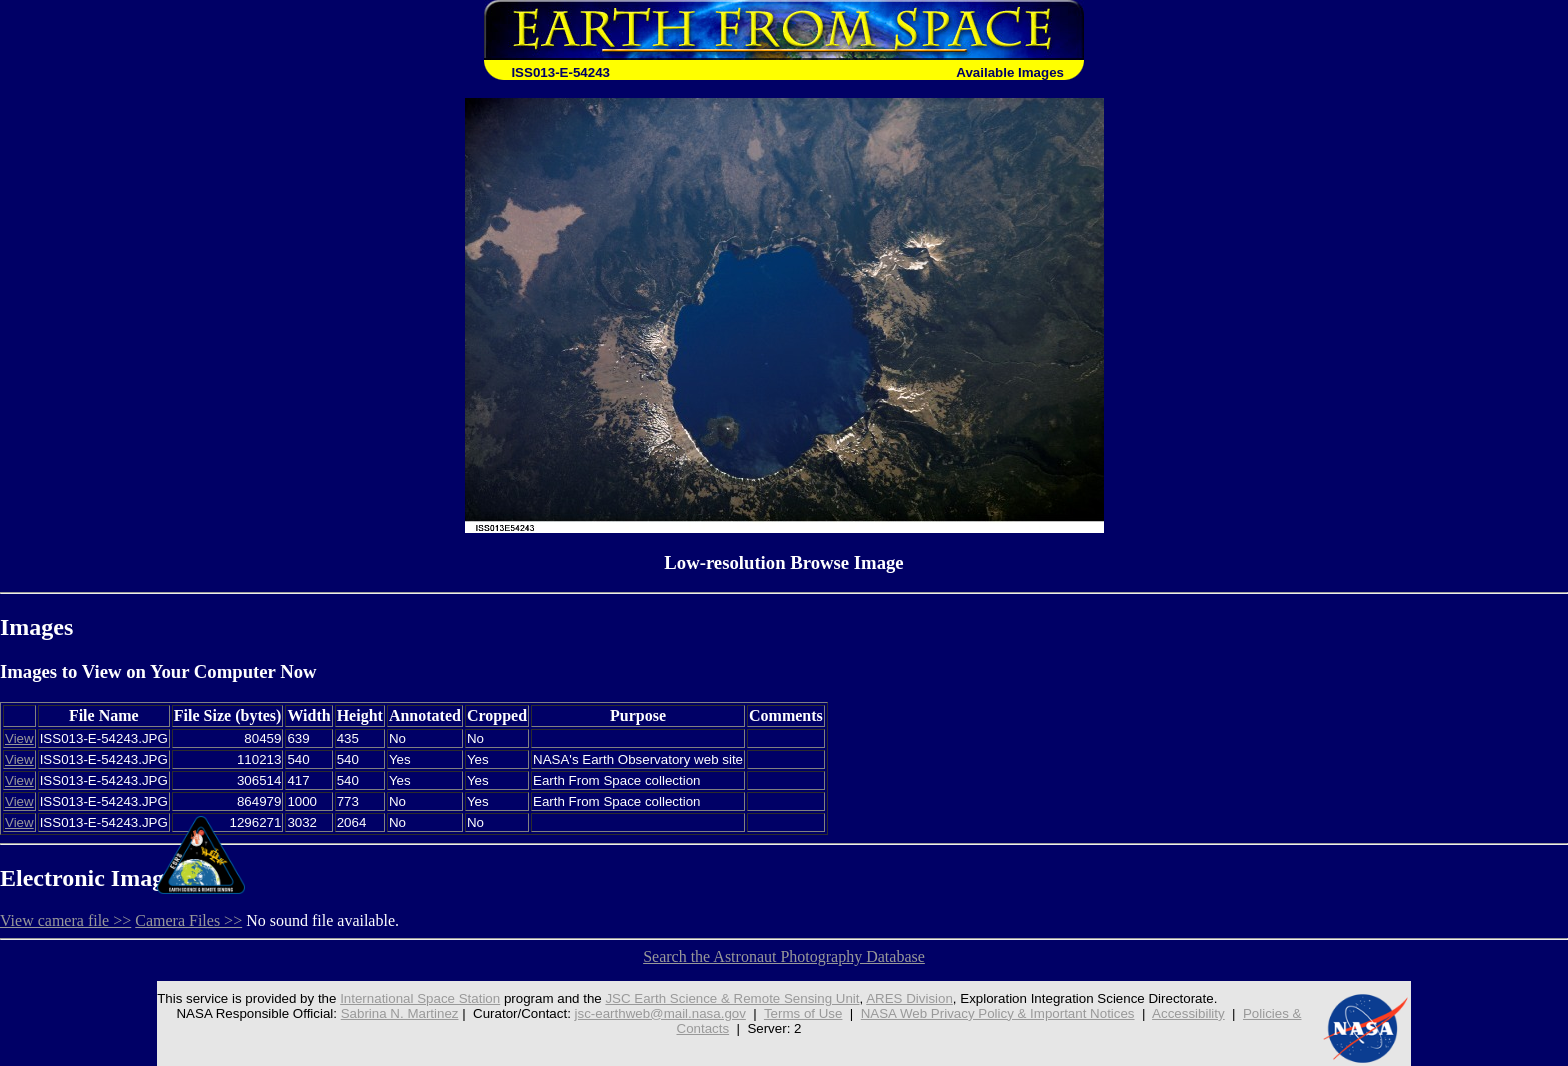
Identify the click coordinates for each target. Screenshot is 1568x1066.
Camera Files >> (188, 920)
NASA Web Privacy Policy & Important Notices (998, 1013)
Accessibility (1188, 1013)
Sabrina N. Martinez (400, 1013)
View (19, 738)
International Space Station (420, 998)
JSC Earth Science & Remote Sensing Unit (732, 998)
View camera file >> (65, 920)
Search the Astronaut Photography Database (784, 956)
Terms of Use (803, 1013)
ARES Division (909, 998)
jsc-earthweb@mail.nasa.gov (660, 1013)
